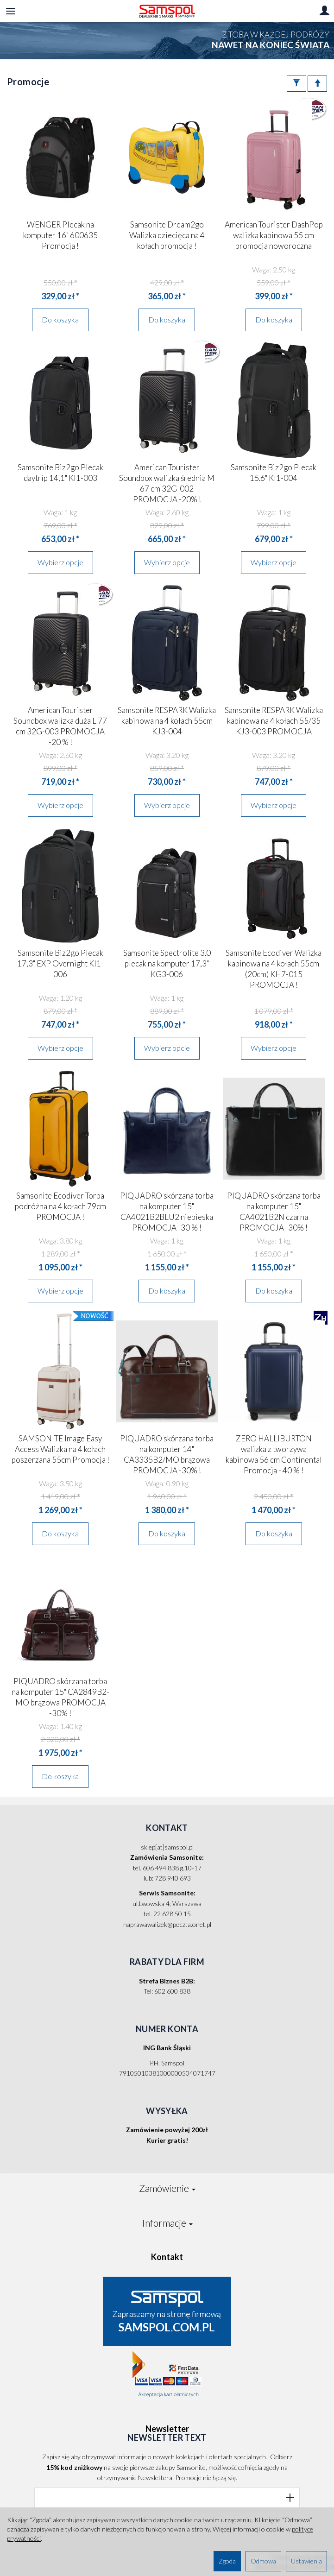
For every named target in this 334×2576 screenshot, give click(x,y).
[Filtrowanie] (296, 84)
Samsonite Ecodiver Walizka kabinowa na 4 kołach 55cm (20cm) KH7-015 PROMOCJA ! (273, 969)
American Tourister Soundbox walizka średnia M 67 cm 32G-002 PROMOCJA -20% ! (166, 483)
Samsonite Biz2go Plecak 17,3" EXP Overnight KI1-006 (60, 963)
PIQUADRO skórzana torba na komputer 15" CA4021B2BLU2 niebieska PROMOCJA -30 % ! (167, 1211)
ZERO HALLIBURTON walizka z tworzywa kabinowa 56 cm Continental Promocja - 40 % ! (274, 1454)
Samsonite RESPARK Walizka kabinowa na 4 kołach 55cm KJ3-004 (167, 720)
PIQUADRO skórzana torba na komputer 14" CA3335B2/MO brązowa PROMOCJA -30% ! (167, 1454)
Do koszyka (60, 319)
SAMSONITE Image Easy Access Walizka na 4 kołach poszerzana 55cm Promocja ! (60, 1449)
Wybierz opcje (60, 562)
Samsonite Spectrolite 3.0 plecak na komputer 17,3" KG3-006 (167, 963)
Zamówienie (167, 2188)
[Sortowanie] (317, 84)
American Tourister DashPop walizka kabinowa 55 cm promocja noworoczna (274, 235)
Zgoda (227, 2561)
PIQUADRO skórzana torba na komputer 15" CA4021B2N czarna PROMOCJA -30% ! (274, 1211)
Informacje (167, 2223)
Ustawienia (306, 2561)
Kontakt (167, 2257)
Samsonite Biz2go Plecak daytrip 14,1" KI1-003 (60, 472)
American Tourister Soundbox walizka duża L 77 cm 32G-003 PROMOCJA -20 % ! (60, 726)
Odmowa (263, 2561)
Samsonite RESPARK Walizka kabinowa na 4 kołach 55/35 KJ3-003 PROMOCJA (274, 720)
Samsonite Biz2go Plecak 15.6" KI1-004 (273, 472)
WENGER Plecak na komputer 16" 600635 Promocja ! (60, 235)
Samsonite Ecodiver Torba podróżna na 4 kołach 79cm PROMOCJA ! (60, 1206)
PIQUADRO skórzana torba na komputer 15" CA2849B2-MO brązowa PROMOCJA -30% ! (60, 1697)
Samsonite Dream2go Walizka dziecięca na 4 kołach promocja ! (167, 235)
